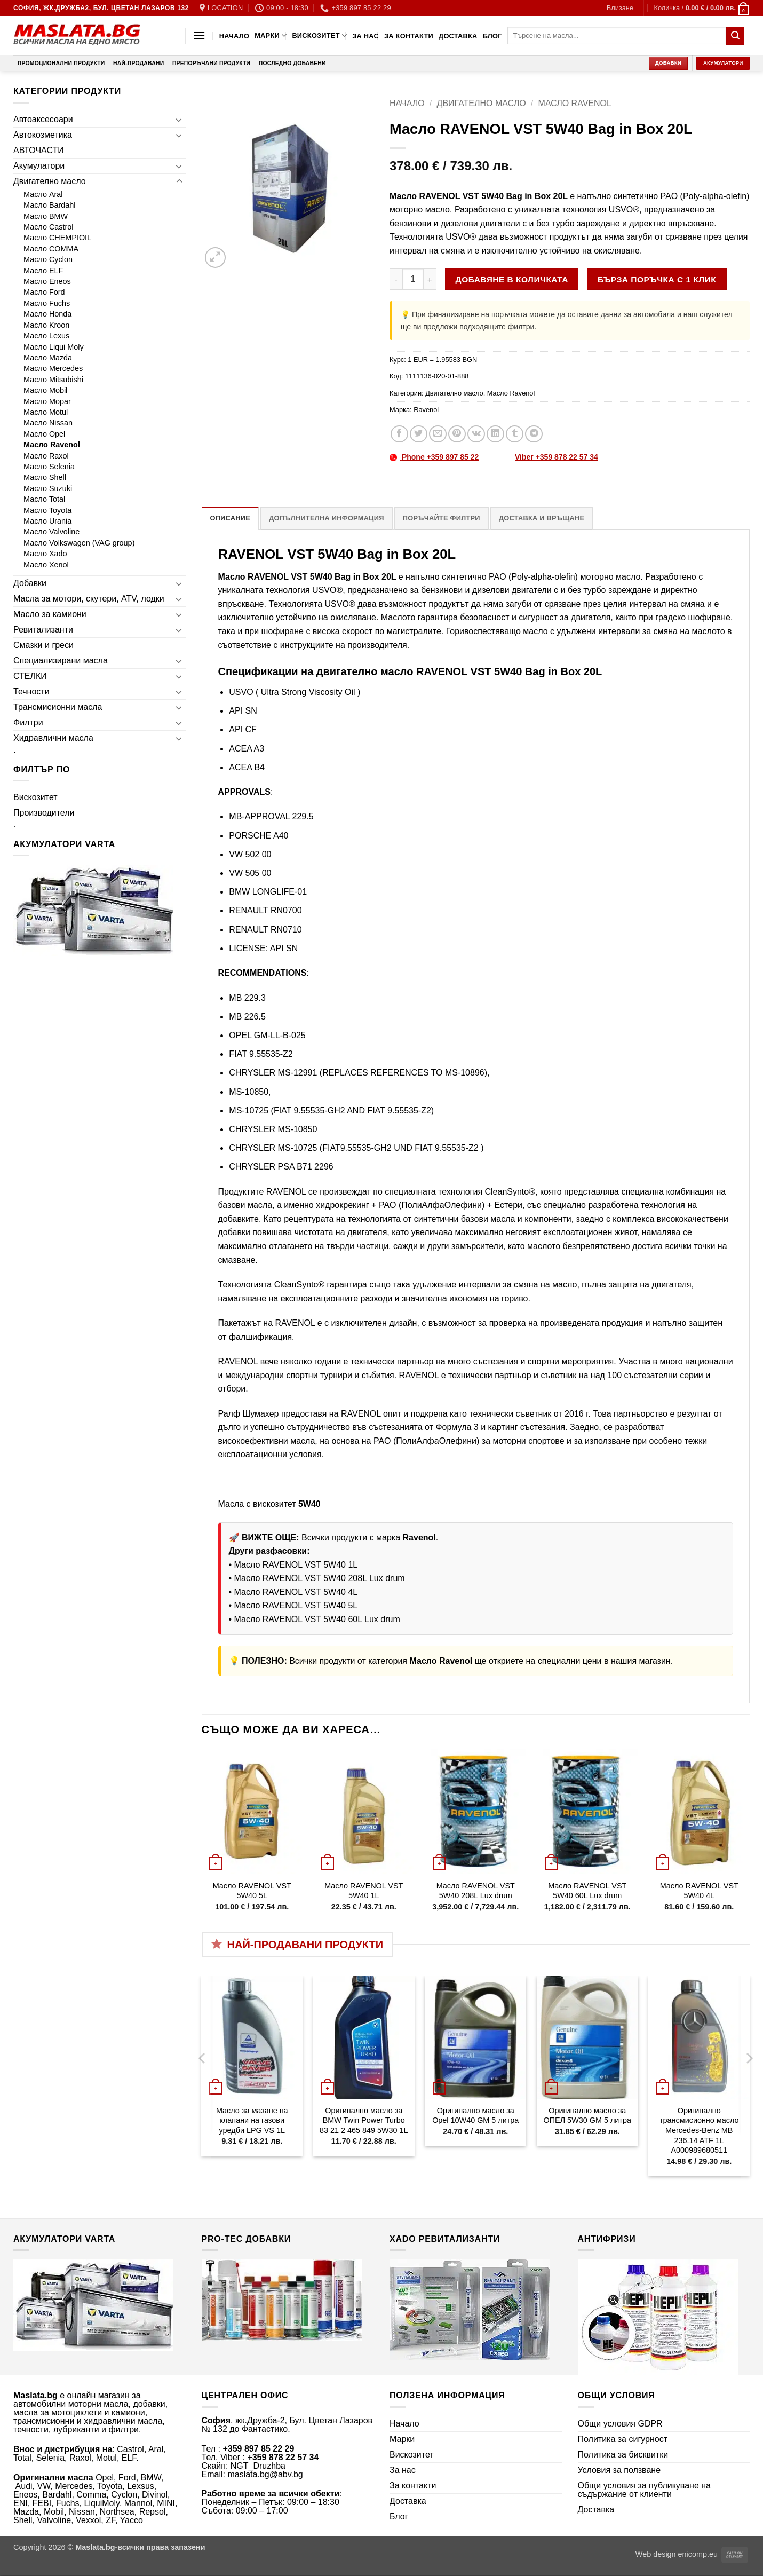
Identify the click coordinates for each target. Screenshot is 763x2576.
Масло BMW (45, 216)
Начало (234, 36)
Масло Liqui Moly (53, 347)
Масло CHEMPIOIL (57, 237)
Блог (492, 36)
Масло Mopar (47, 401)
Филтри (28, 722)
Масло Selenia (49, 466)
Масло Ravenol (51, 444)
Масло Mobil (45, 390)
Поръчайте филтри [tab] (441, 518)
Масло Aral (43, 194)
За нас (365, 36)
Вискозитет (319, 35)
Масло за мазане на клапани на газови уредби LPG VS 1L (252, 2120)
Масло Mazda (47, 357)
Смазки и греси (43, 645)
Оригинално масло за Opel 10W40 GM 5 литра (475, 2115)
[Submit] (735, 36)
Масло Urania (47, 521)
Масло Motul (45, 412)
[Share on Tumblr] (514, 434)
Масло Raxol (46, 456)
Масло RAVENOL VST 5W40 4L (296, 1592)
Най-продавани (138, 63)
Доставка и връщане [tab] (541, 518)
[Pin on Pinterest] (457, 434)
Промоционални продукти (61, 63)
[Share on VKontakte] (476, 434)
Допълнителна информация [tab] (326, 518)
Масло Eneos (47, 281)
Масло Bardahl (49, 205)
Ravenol (426, 410)
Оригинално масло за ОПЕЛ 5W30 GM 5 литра (587, 2115)
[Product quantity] (413, 279)
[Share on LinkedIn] (495, 434)
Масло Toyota (47, 510)
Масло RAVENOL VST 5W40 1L (296, 1564)
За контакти (408, 36)
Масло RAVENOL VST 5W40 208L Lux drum (319, 1578)
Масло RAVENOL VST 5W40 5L (296, 1605)
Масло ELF (43, 270)
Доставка (458, 36)
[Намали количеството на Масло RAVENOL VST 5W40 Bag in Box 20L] (396, 279)
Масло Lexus (46, 335)
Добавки (29, 583)
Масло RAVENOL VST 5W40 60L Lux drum (317, 1619)
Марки (271, 35)
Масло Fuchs (46, 303)
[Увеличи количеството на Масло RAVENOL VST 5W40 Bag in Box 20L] (430, 279)
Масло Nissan (48, 422)
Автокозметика (42, 134)
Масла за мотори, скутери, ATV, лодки (88, 598)
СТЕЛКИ (30, 676)
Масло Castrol (48, 227)
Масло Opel (44, 434)
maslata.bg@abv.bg (265, 2474)
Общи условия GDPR (620, 2423)
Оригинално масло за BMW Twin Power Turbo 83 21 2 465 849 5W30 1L (364, 2120)
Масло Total (44, 499)
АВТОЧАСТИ (38, 150)
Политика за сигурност (623, 2439)
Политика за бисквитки (623, 2454)
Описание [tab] (230, 518)
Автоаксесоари (43, 119)
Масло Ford (44, 292)
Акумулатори (39, 165)
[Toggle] (179, 119)
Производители (44, 812)
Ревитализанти (43, 629)
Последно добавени (292, 63)
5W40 (309, 1503)
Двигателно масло (49, 181)
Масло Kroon (46, 325)
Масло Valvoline (51, 531)
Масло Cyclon (48, 259)
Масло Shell (44, 477)
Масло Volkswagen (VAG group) (78, 543)
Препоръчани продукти (211, 63)
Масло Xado (45, 553)
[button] (620, 8)
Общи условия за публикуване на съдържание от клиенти (644, 2490)
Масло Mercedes (53, 368)
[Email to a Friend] (438, 434)
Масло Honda (47, 314)
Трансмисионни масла (57, 707)
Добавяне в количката (512, 279)
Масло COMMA (50, 248)
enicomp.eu (698, 2554)
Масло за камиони (49, 614)
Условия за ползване (619, 2470)
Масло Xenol (46, 564)
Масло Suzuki (47, 488)
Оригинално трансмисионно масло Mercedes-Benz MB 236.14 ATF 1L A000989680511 (698, 2130)
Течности (31, 691)
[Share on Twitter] (418, 434)
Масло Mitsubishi (53, 379)
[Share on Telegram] (534, 434)
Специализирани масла (60, 660)
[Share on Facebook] (399, 434)
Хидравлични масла (53, 737)
